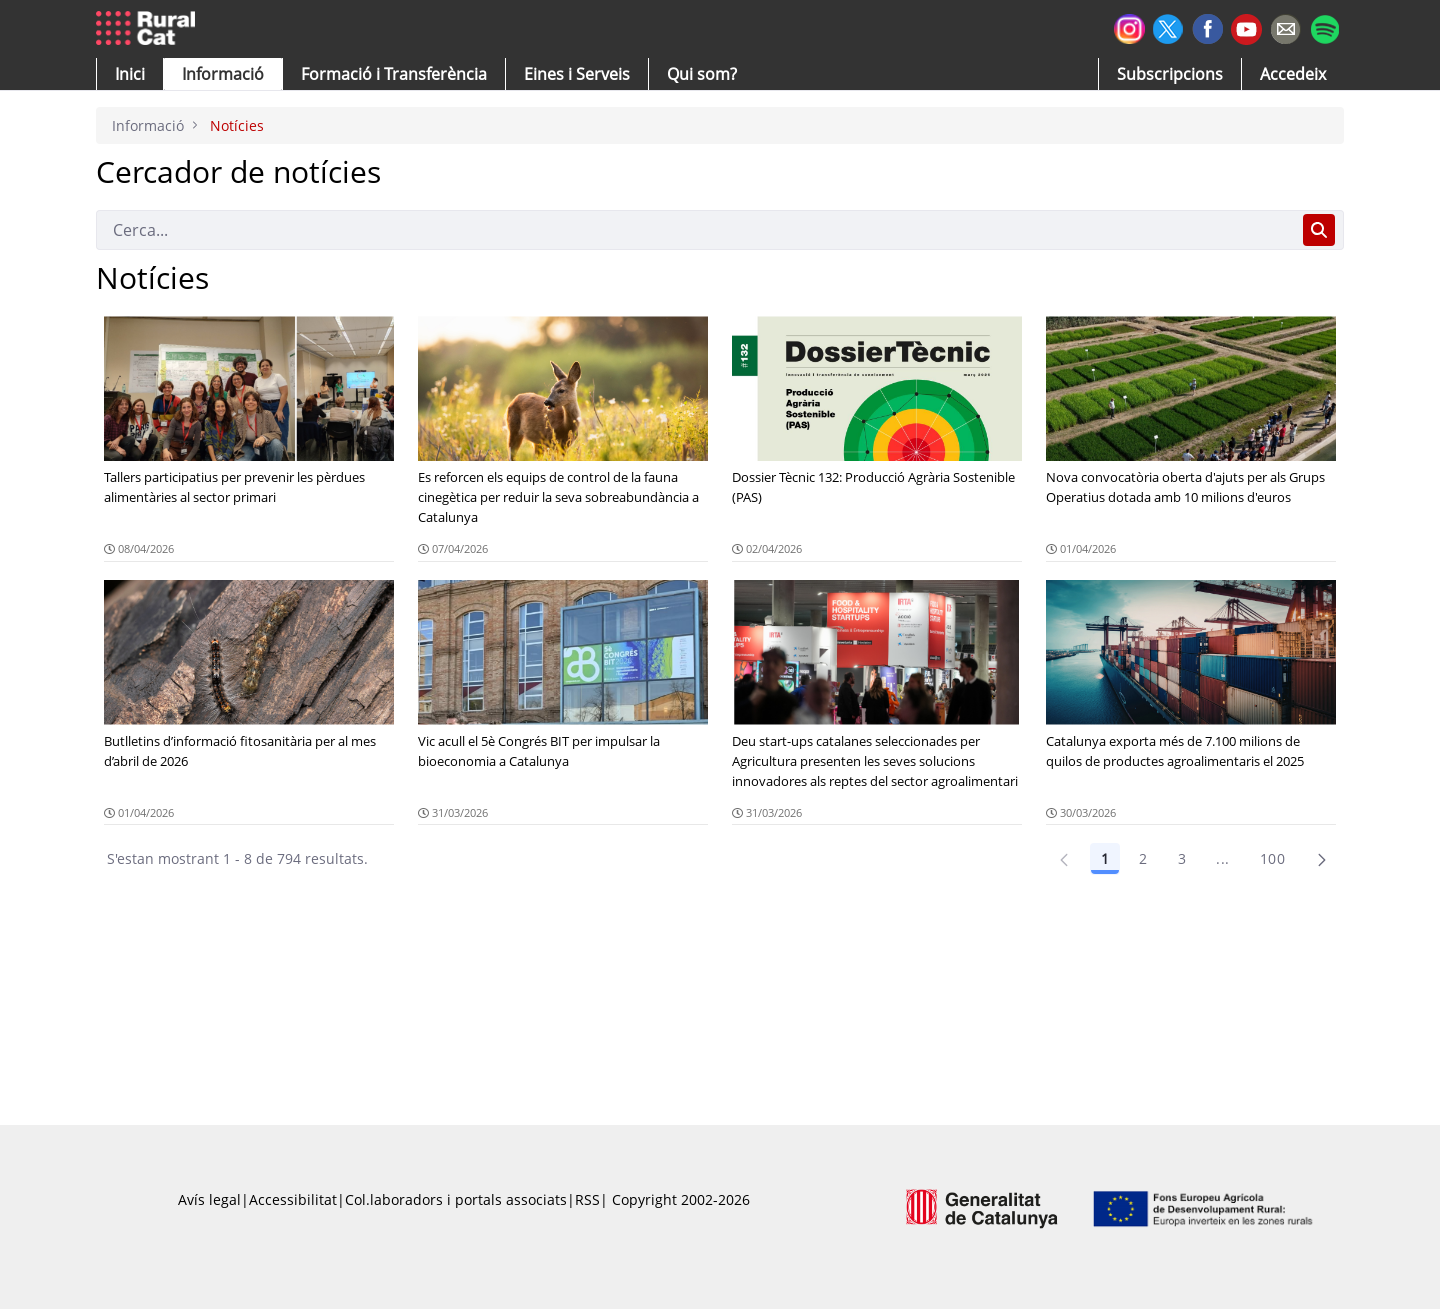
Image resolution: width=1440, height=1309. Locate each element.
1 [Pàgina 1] (1105, 858)
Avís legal (209, 1199)
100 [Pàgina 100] (1272, 858)
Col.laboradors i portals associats (456, 1199)
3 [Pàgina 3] (1182, 858)
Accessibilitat (293, 1199)
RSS (587, 1199)
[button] (130, 74)
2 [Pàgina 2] (1143, 858)
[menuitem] (394, 74)
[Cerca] (695, 230)
